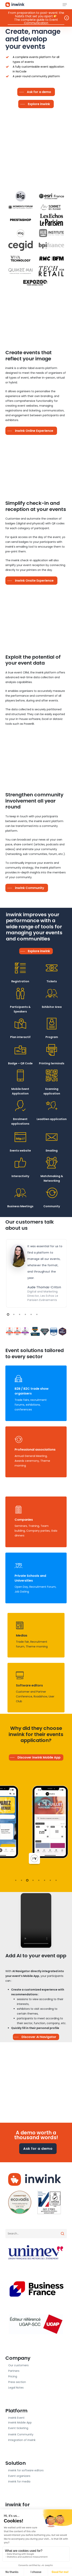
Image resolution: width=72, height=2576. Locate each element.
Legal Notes (16, 2387)
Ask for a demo (38, 2148)
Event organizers (19, 2476)
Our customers (18, 2365)
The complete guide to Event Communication (36, 21)
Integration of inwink (22, 2440)
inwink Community (20, 2434)
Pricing (12, 2376)
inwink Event (16, 2418)
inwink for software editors (26, 2470)
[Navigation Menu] (65, 5)
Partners (13, 2371)
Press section (17, 2382)
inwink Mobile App (20, 2422)
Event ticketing (18, 2428)
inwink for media (19, 2481)
